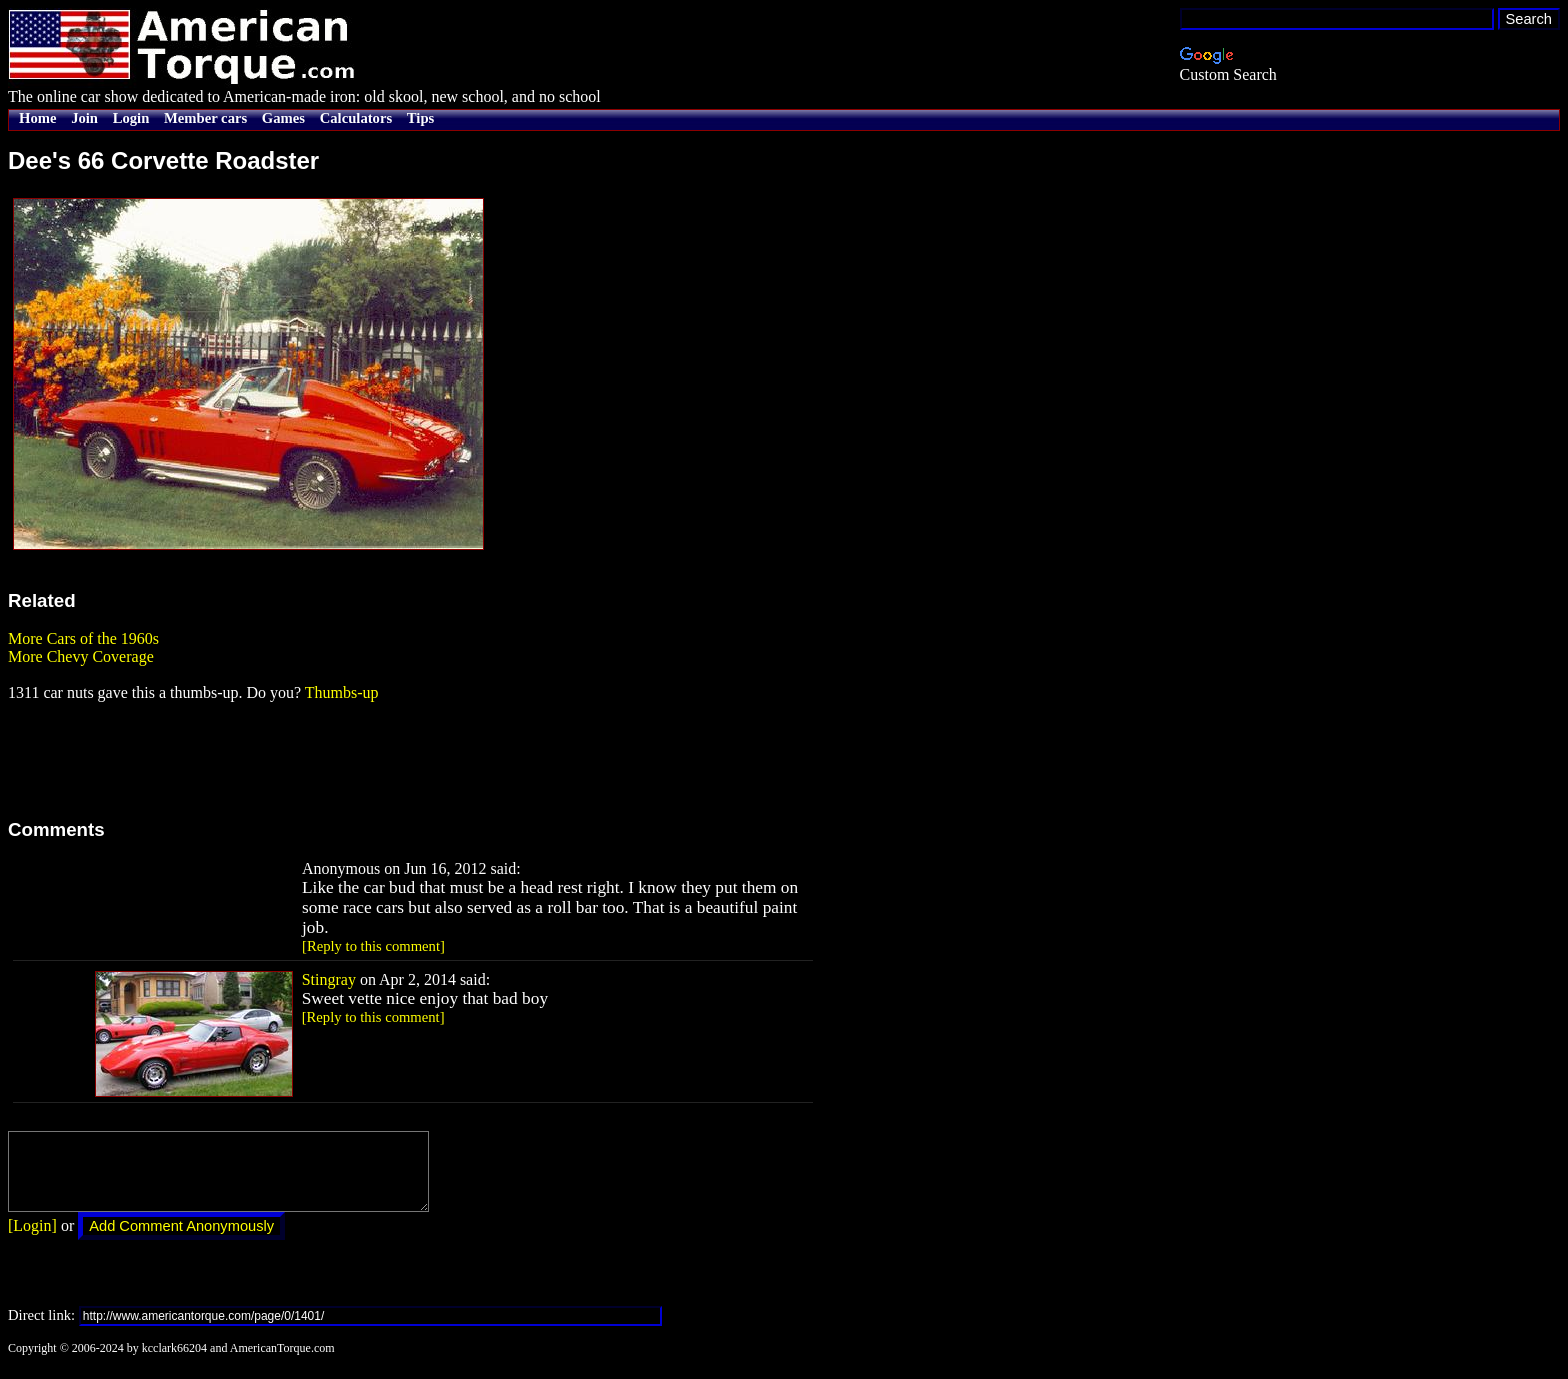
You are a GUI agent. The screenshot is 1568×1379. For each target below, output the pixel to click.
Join (84, 118)
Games (283, 118)
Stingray (329, 979)
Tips (420, 118)
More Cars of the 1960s (83, 638)
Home (37, 118)
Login (131, 118)
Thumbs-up (342, 692)
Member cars (205, 118)
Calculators (356, 118)
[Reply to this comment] (373, 946)
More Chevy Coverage (81, 656)
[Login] (32, 1240)
